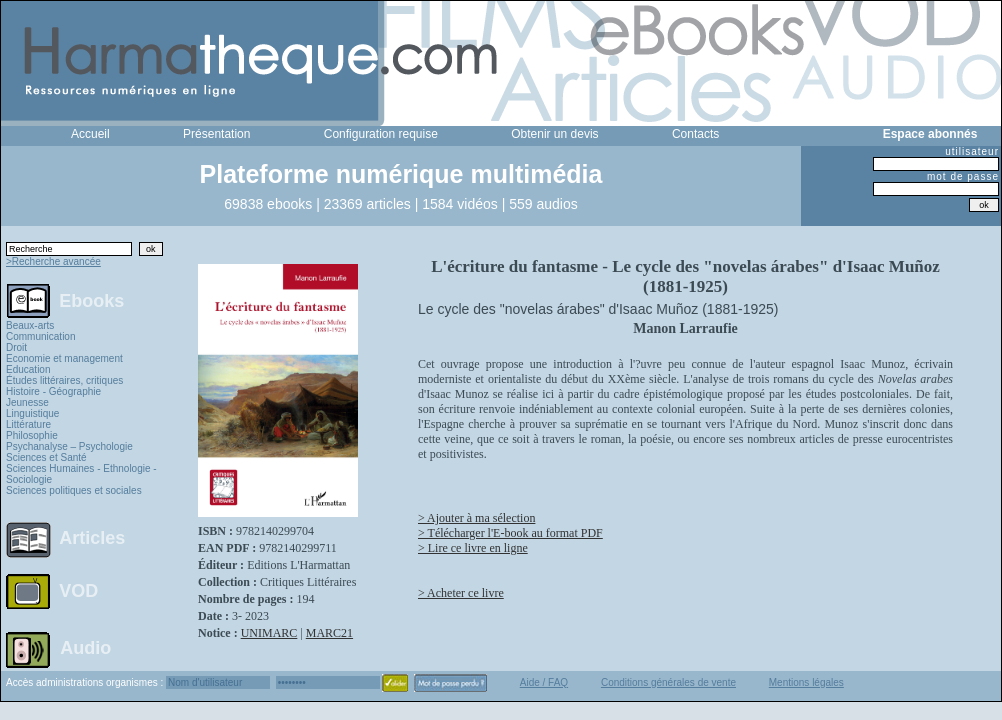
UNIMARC (269, 633)
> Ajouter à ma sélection (476, 518)
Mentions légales (806, 682)
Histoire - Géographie (53, 391)
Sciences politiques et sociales (74, 490)
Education (28, 369)
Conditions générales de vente (668, 682)
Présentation (216, 134)
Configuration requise (381, 134)
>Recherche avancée (53, 261)
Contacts (695, 134)
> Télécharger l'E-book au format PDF (510, 533)
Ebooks (91, 300)
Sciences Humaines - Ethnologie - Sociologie (81, 474)
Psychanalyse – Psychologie (69, 446)
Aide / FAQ (544, 682)
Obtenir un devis (554, 134)
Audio (85, 647)
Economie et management (64, 358)
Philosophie (32, 435)
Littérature (28, 424)
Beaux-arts (30, 325)
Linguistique (32, 413)
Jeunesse (27, 402)
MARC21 (329, 633)
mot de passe (963, 176)
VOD (78, 591)
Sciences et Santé (46, 457)
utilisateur (972, 151)
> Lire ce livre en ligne (473, 548)
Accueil (90, 134)
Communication (40, 336)
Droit (16, 347)
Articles (92, 538)
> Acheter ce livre (461, 593)
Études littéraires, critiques (64, 380)
